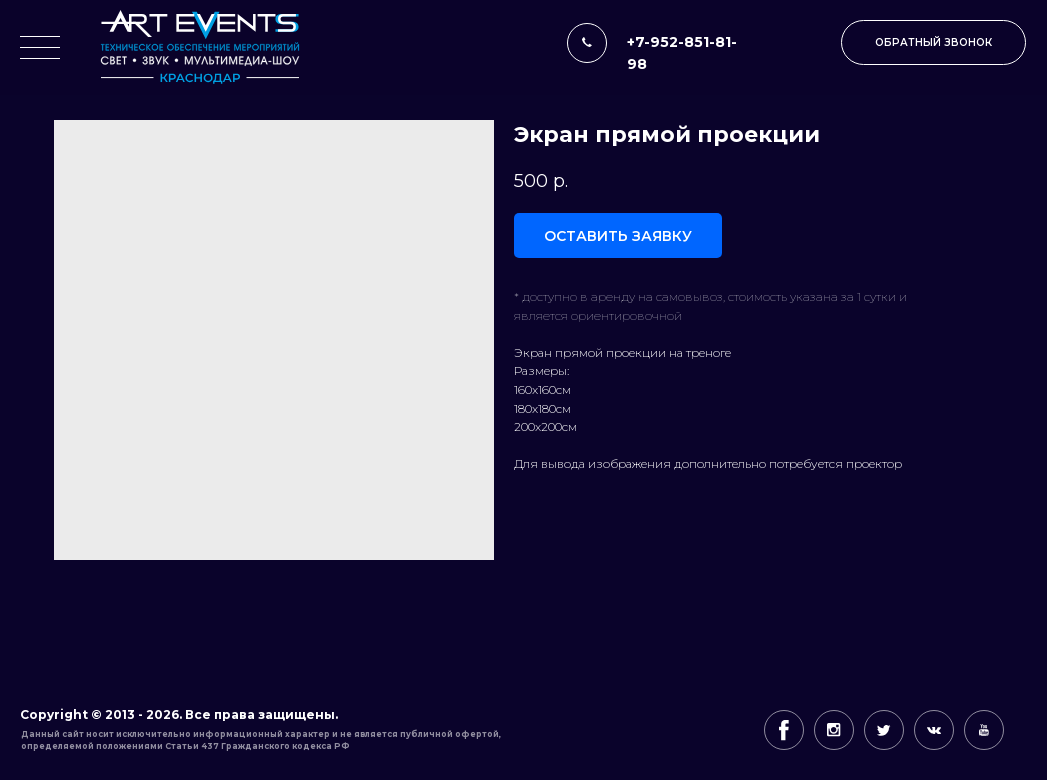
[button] (933, 42)
